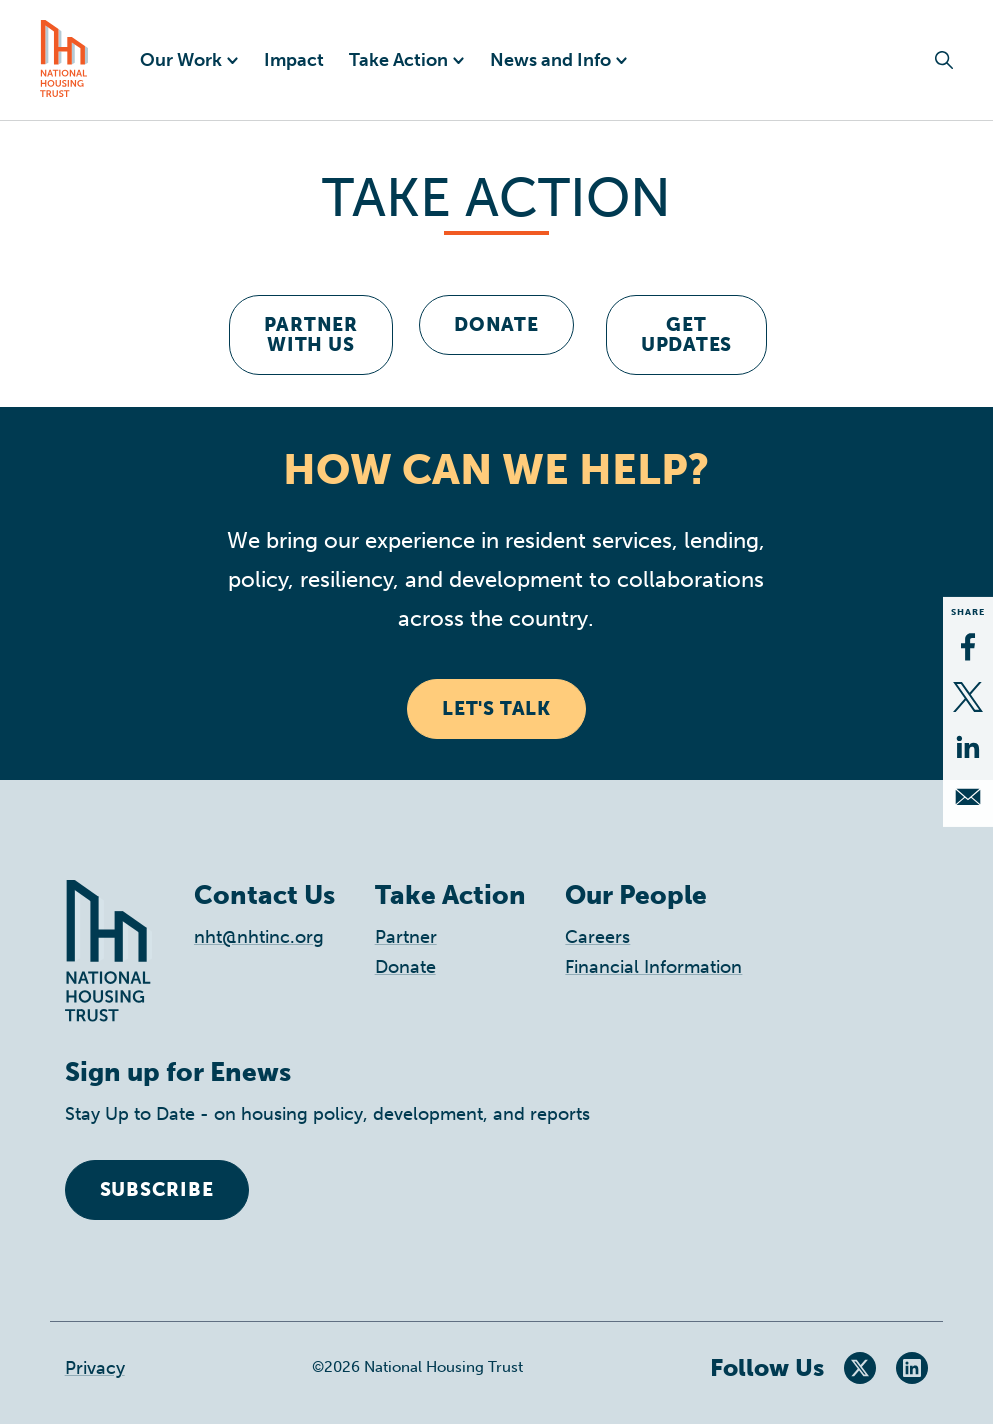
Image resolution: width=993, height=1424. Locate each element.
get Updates (686, 334)
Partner (406, 937)
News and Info (550, 60)
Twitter (860, 1368)
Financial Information (653, 967)
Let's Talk (496, 708)
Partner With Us (311, 334)
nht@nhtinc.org (259, 937)
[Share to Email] (968, 797)
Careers (597, 937)
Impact (294, 60)
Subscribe (157, 1189)
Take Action (398, 60)
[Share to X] (968, 697)
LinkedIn (912, 1368)
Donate (496, 324)
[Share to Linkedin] (968, 747)
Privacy (95, 1368)
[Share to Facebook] (968, 647)
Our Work (181, 60)
